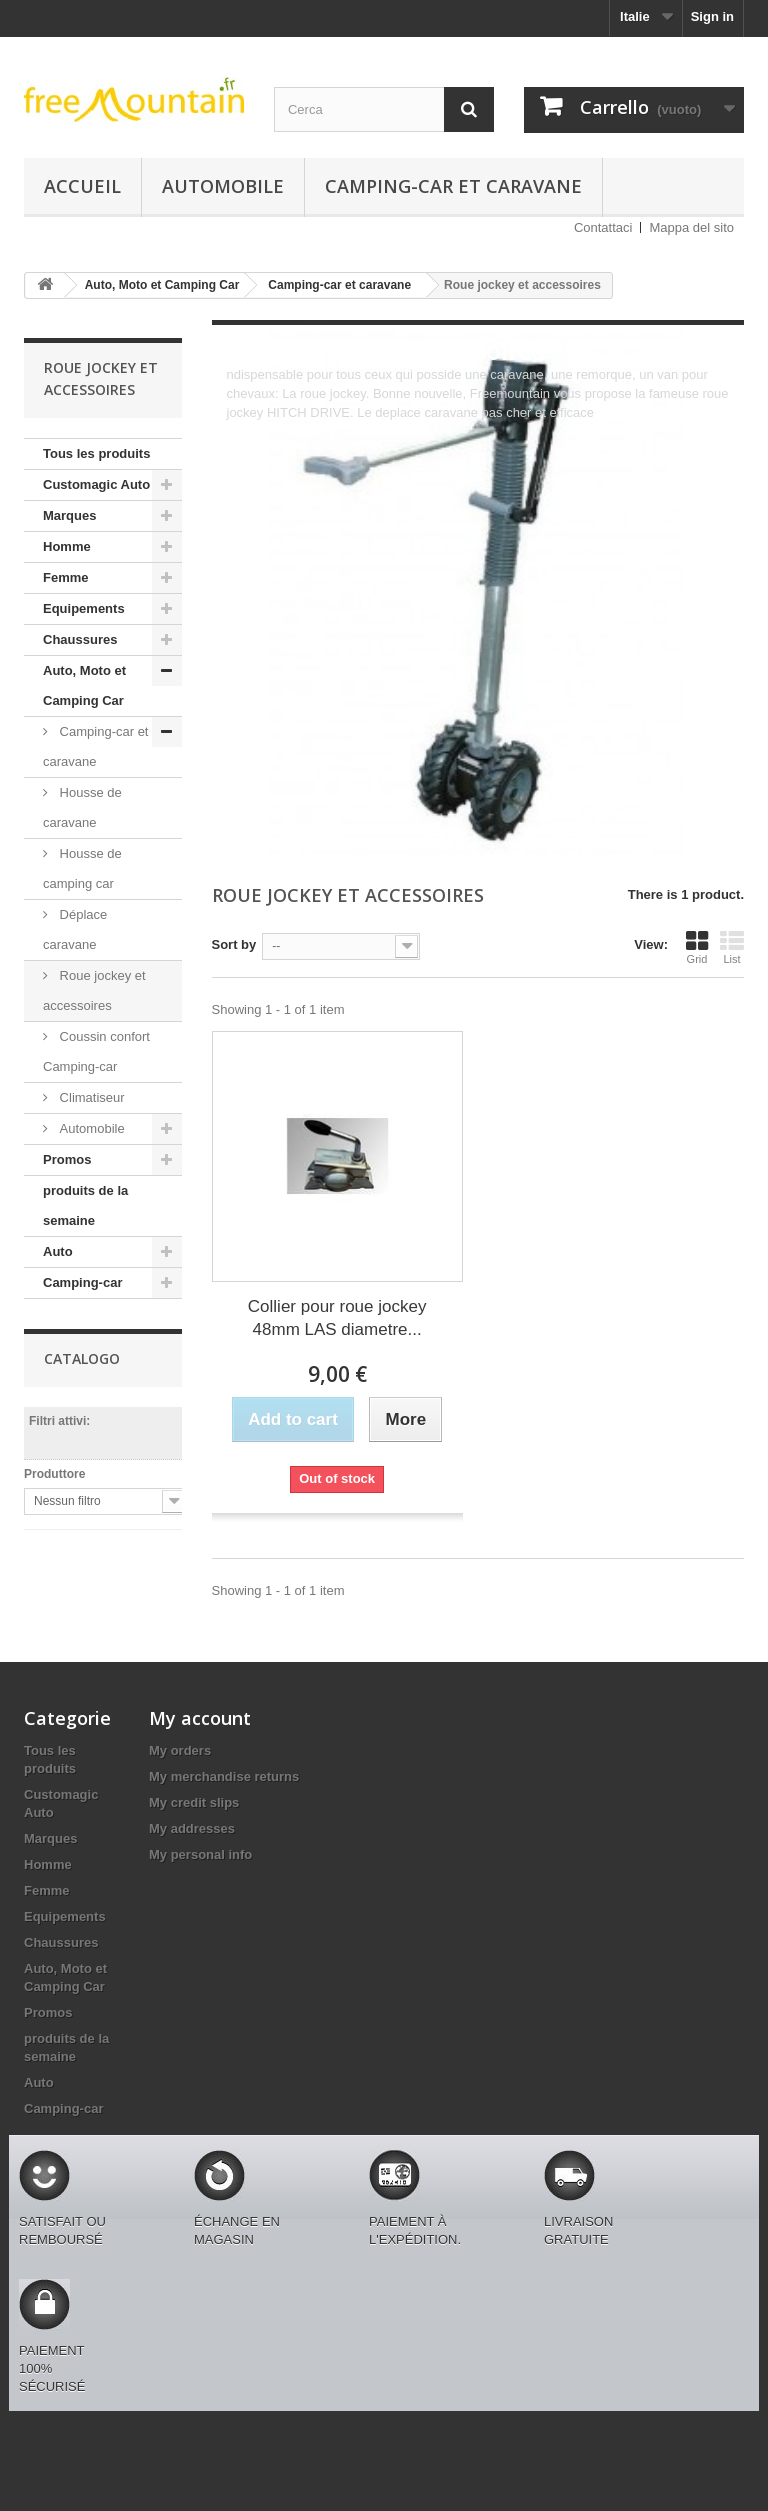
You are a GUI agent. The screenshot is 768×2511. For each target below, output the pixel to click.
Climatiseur (90, 1097)
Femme (66, 577)
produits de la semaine (85, 1205)
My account (200, 1718)
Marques (69, 515)
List (732, 947)
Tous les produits (96, 453)
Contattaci (603, 227)
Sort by (234, 944)
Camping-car (82, 1282)
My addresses (192, 1828)
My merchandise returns (224, 1776)
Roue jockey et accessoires (94, 990)
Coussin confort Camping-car (96, 1051)
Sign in (712, 16)
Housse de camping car (82, 868)
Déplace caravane (75, 929)
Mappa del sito (691, 227)
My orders (180, 1750)
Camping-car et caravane (453, 186)
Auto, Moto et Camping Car (84, 685)
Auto (58, 1251)
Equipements (84, 608)
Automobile (223, 186)
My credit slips (194, 1802)
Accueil (82, 186)
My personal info (200, 1854)
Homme (67, 546)
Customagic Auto (96, 484)
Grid (697, 947)
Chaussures (80, 639)
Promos (67, 1159)
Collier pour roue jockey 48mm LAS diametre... (337, 1318)
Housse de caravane (82, 807)
